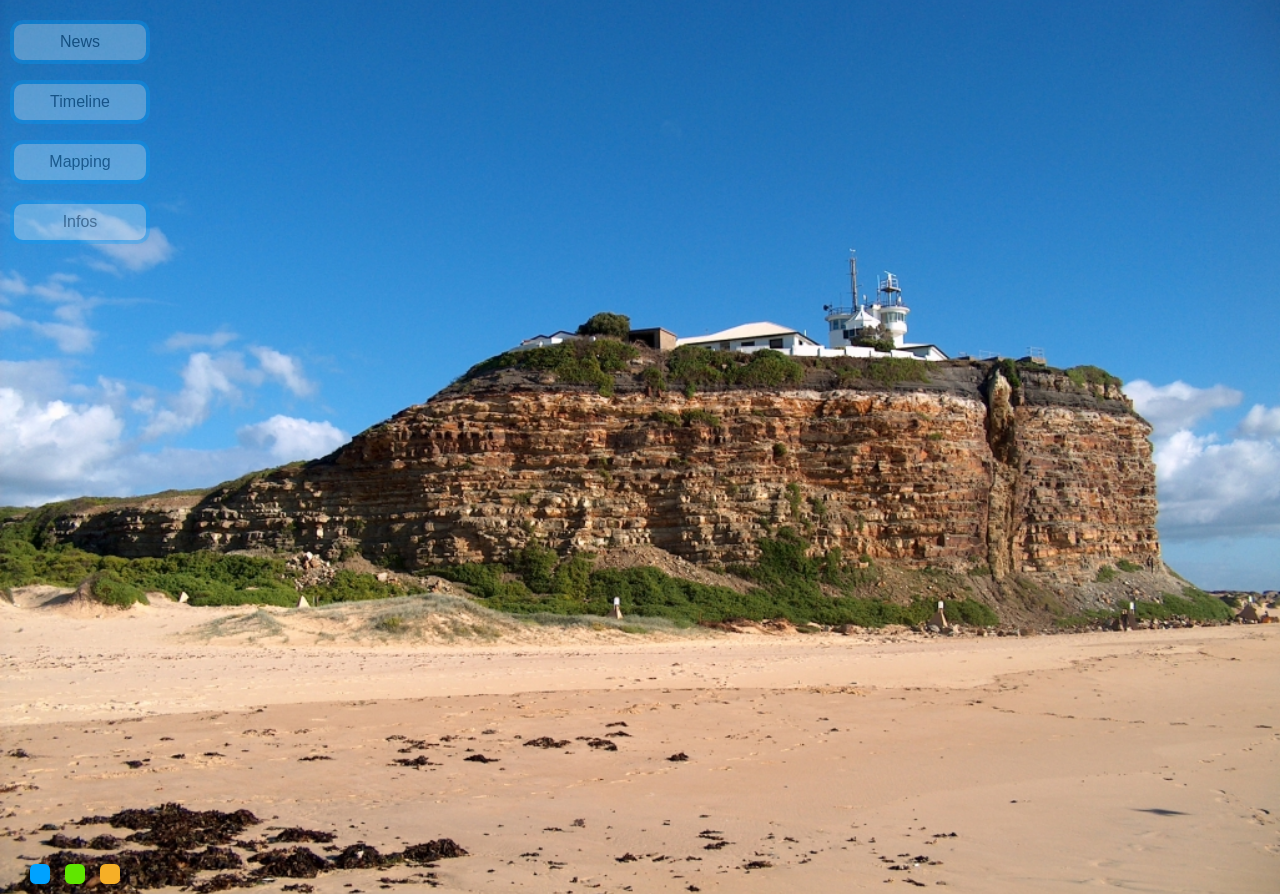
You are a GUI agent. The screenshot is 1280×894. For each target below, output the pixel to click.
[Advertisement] (83, 587)
